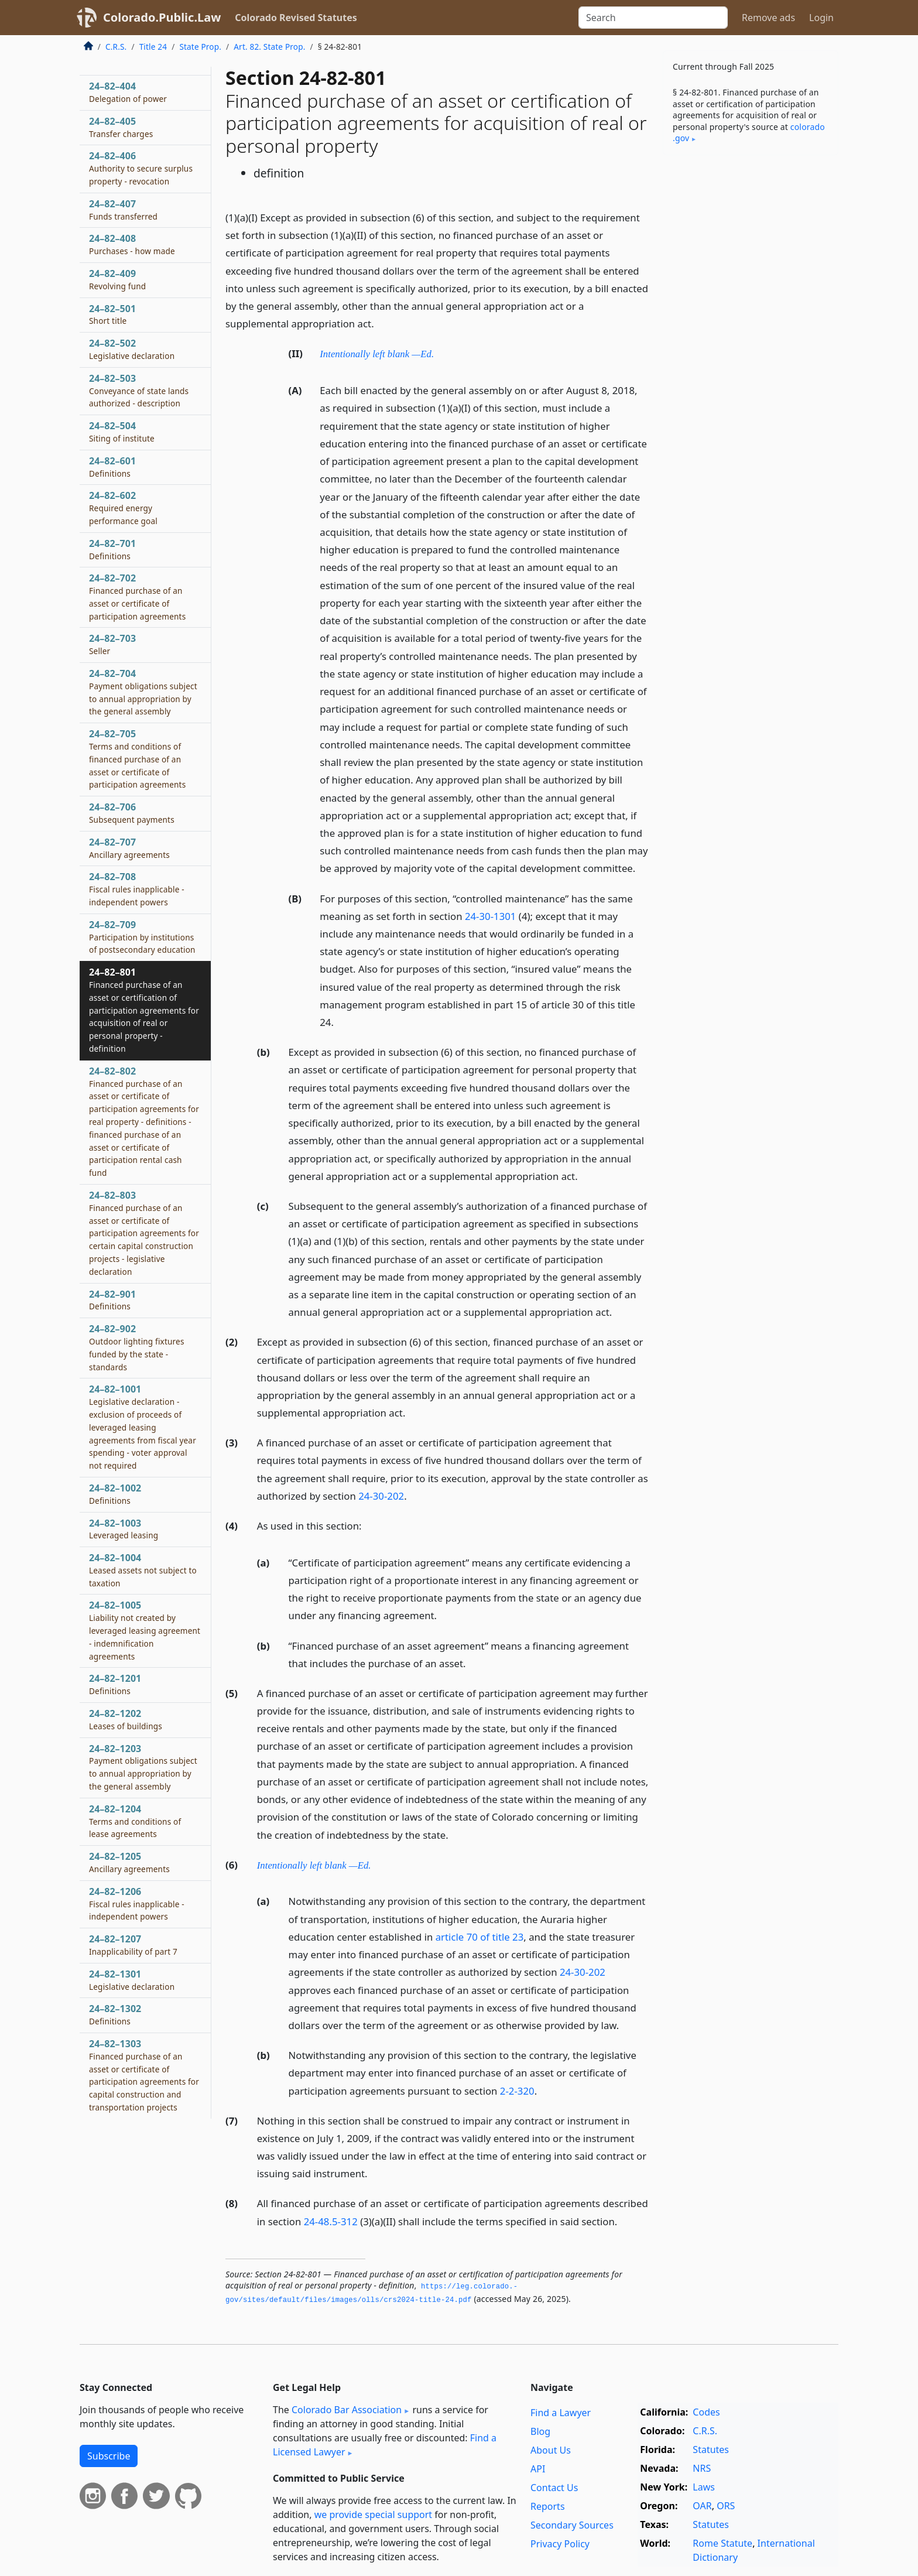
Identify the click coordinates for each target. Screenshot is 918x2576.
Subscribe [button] (108, 2456)
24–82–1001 (142, 1427)
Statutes (711, 2449)
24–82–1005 (144, 1630)
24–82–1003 (123, 1529)
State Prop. (200, 46)
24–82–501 (112, 314)
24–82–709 (142, 937)
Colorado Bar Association (347, 2409)
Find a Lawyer (560, 2412)
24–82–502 (131, 349)
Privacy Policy (560, 2543)
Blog (540, 2431)
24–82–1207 (133, 1944)
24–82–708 (136, 889)
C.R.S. (115, 46)
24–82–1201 (115, 1684)
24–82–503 (139, 390)
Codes (706, 2412)
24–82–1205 (129, 1862)
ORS (726, 2505)
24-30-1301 (490, 916)
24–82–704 (143, 692)
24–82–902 (136, 1347)
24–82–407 (123, 209)
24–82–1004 (143, 1570)
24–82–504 (122, 431)
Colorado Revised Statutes (296, 17)
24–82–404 (128, 92)
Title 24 (153, 46)
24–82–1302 (115, 2014)
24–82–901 (112, 1300)
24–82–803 (144, 1233)
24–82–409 (117, 279)
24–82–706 (131, 812)
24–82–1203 (143, 1767)
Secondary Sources (572, 2525)
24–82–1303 (144, 2075)
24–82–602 (123, 507)
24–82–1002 (115, 1494)
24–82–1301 (131, 1980)
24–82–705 (137, 758)
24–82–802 (144, 1121)
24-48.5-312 (331, 2221)
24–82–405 (121, 127)
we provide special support (373, 2514)
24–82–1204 (135, 1821)
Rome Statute (722, 2543)
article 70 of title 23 (480, 1937)
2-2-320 (517, 2091)
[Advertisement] (750, 347)
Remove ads (768, 17)
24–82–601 (112, 466)
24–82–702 (137, 596)
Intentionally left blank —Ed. (377, 354)
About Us (550, 2450)
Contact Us (554, 2487)
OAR (702, 2505)
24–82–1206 (136, 1903)
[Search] (653, 17)
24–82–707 (129, 848)
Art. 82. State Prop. (269, 46)
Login (821, 17)
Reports (547, 2506)
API (537, 2468)
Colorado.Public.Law (162, 17)
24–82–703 (112, 644)
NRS (702, 2468)
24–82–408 (132, 244)
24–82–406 (141, 168)
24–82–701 (112, 549)
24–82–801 (144, 1010)
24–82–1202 (125, 1719)
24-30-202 (381, 1496)
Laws (704, 2487)
